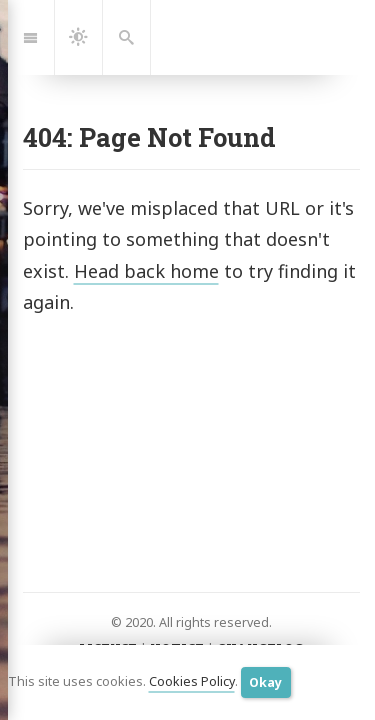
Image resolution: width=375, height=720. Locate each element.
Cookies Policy (192, 681)
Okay (265, 682)
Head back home (146, 271)
